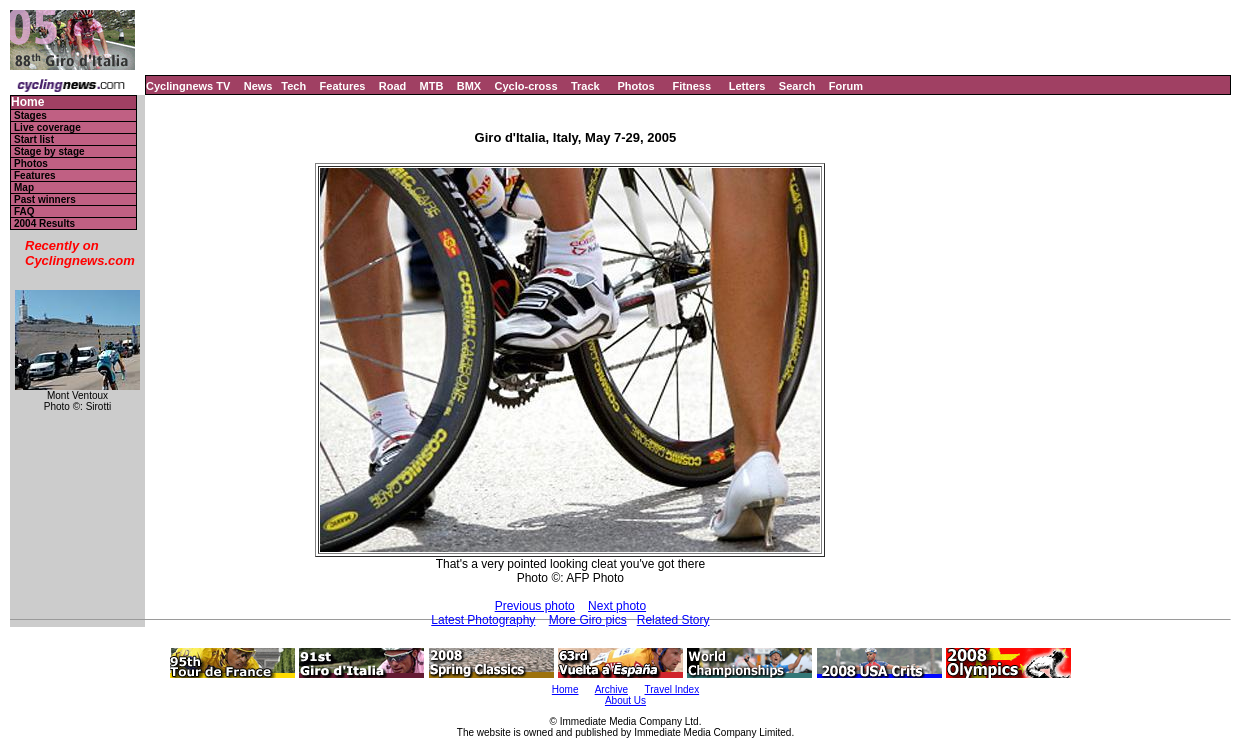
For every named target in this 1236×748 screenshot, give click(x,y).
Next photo (617, 606)
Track (585, 86)
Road (393, 86)
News (258, 86)
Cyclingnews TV (188, 86)
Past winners (45, 199)
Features (343, 86)
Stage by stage (49, 151)
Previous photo (535, 606)
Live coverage (47, 127)
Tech (293, 86)
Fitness (691, 86)
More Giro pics (588, 620)
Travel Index (672, 689)
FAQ (24, 211)
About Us (625, 700)
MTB (432, 86)
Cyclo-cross (526, 86)
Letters (747, 86)
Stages (30, 115)
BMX (469, 86)
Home (27, 102)
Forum (846, 86)
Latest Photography (483, 620)
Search (797, 86)
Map (24, 187)
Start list (34, 139)
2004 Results (44, 223)
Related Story (673, 620)
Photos (635, 86)
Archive (611, 689)
